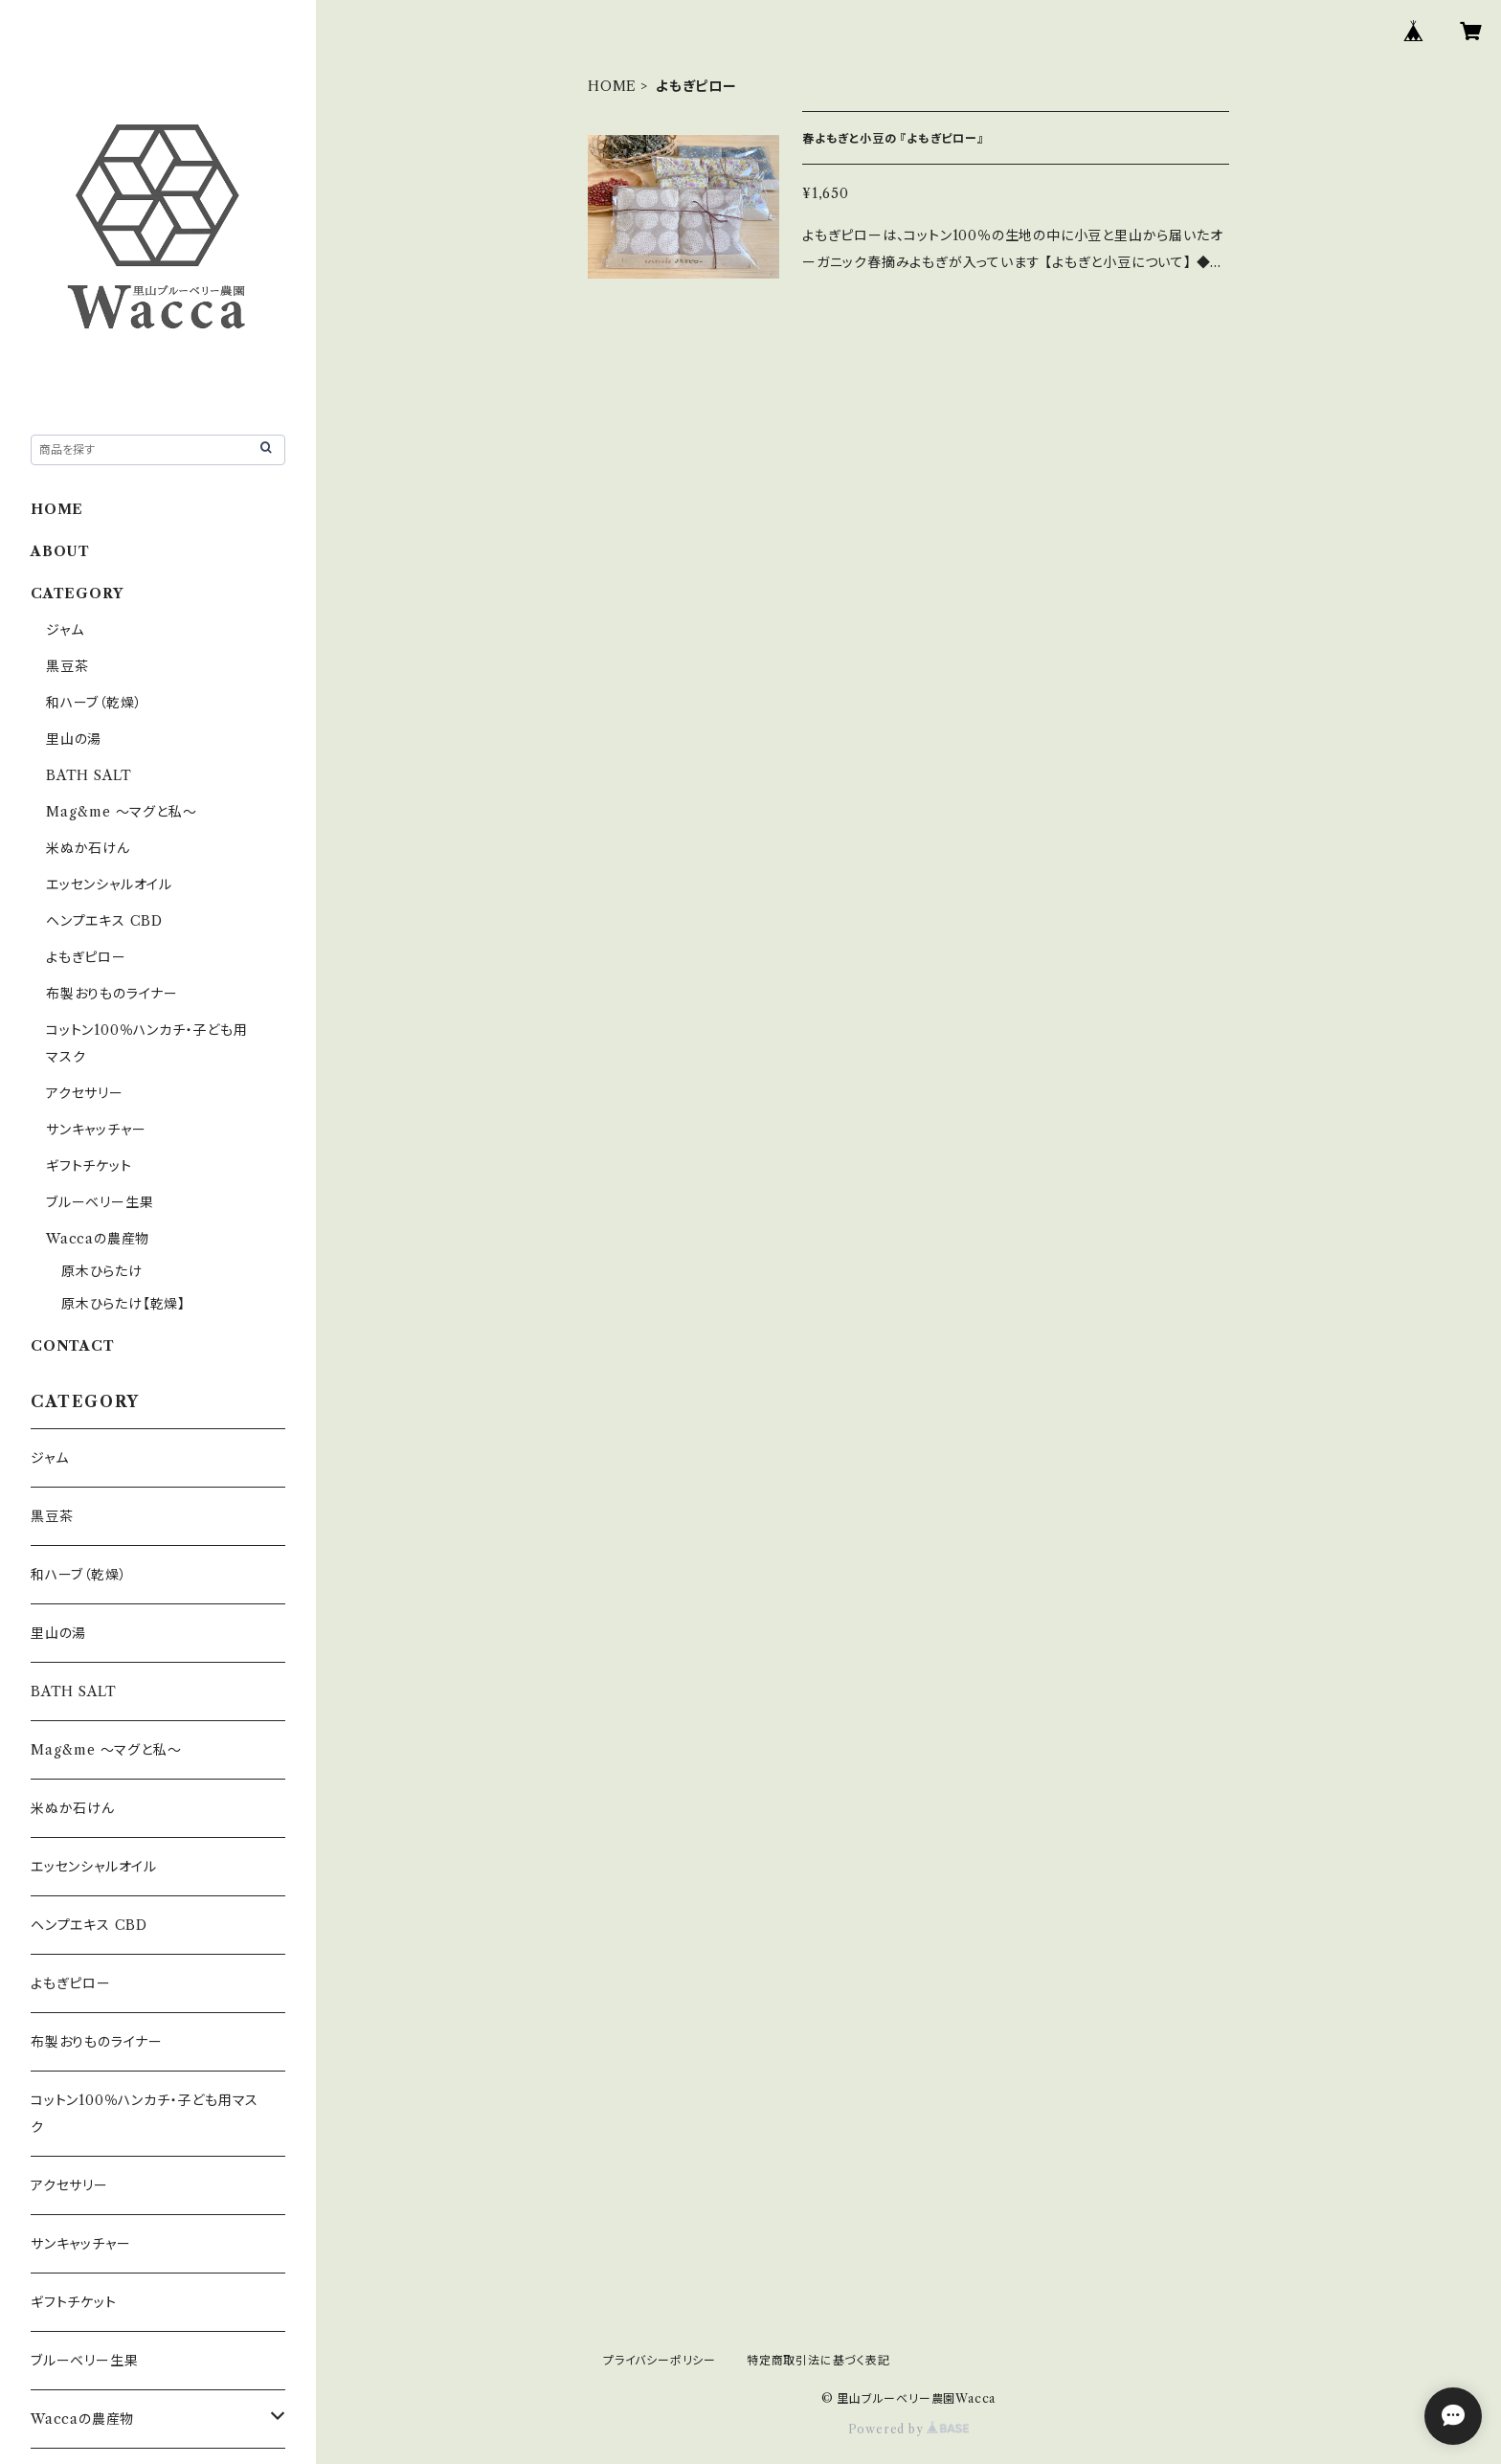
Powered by (909, 2429)
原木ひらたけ (102, 1271)
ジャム (64, 629)
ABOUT (60, 551)
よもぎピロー (86, 957)
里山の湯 (73, 739)
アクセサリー (84, 1093)
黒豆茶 (67, 666)
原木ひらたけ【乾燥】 (123, 1303)
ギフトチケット (89, 1166)
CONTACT (73, 1346)
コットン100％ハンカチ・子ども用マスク (144, 2114)
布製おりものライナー (112, 993)
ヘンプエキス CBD (104, 921)
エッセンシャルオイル (109, 884)
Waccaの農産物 (97, 1238)
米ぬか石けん (88, 848)
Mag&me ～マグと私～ (121, 811)
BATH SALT (89, 775)
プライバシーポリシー (659, 2360)
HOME (612, 86)
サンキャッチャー (96, 1129)
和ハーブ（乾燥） (94, 702)
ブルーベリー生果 (99, 1202)
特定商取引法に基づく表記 (818, 2360)
